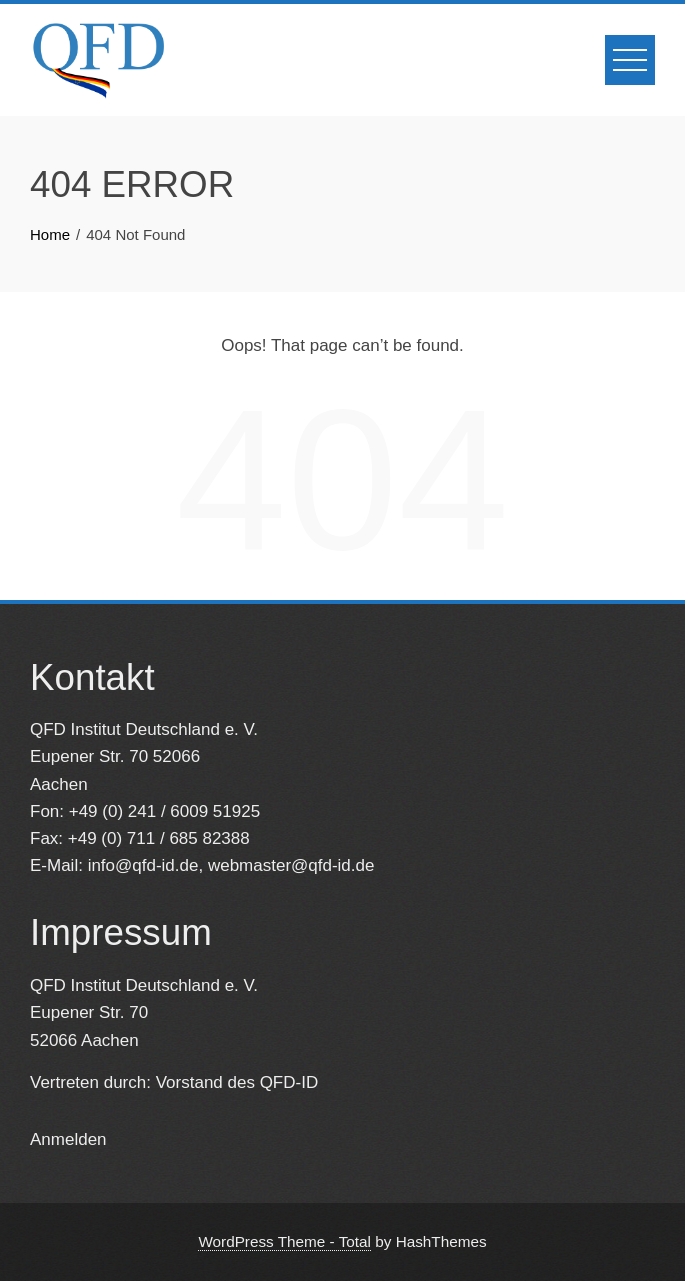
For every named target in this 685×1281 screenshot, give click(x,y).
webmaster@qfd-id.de (291, 865)
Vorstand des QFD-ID (237, 1082)
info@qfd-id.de (143, 865)
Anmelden (68, 1139)
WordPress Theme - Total (284, 1241)
